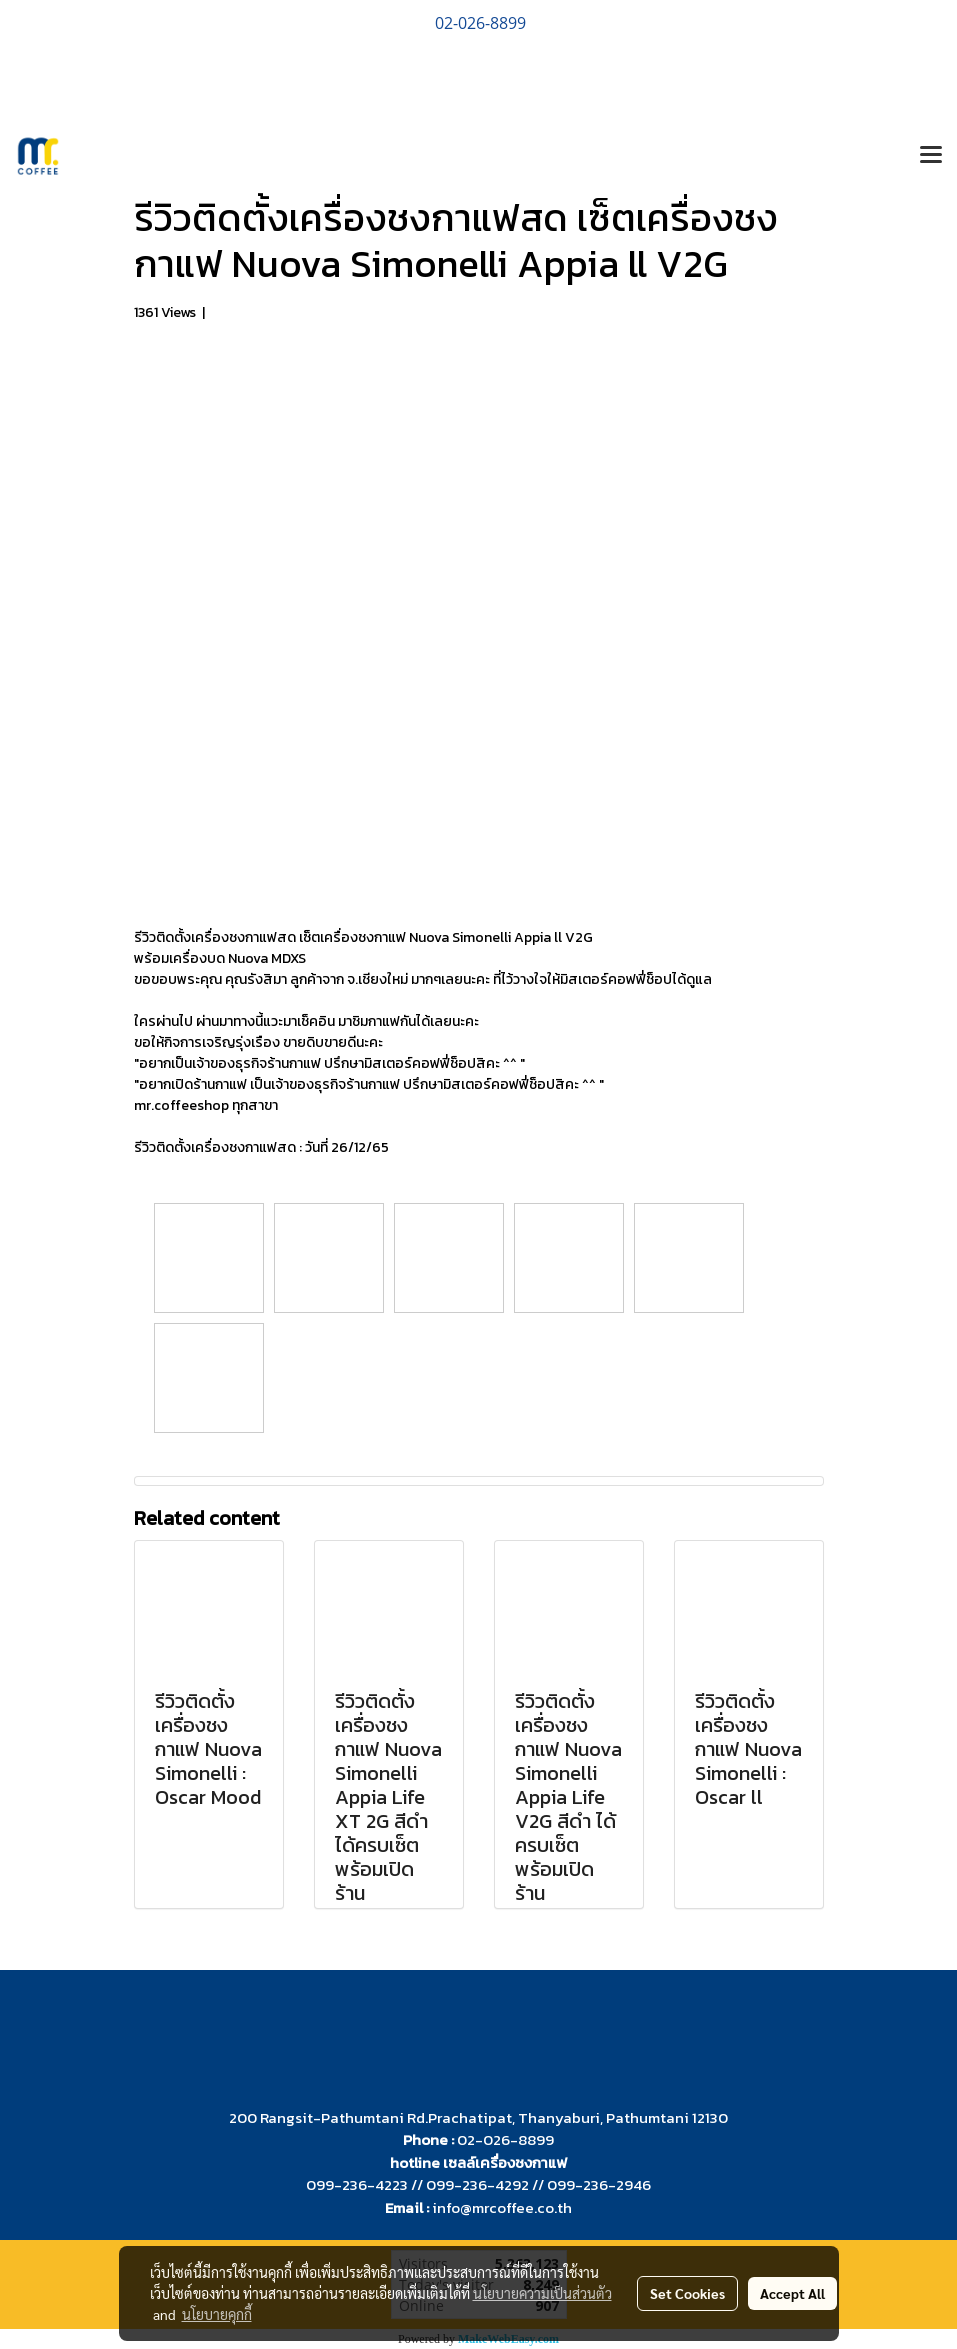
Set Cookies (687, 2293)
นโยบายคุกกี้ (217, 2314)
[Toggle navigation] (931, 156)
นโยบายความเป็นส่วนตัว (542, 2293)
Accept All (792, 2293)
